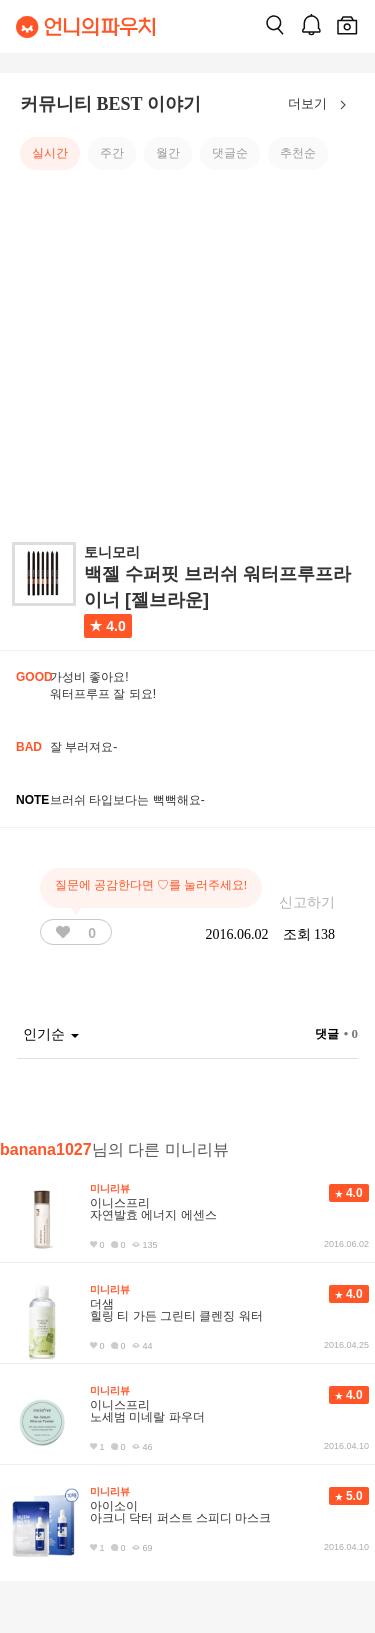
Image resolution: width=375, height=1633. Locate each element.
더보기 (321, 105)
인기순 (51, 1034)
